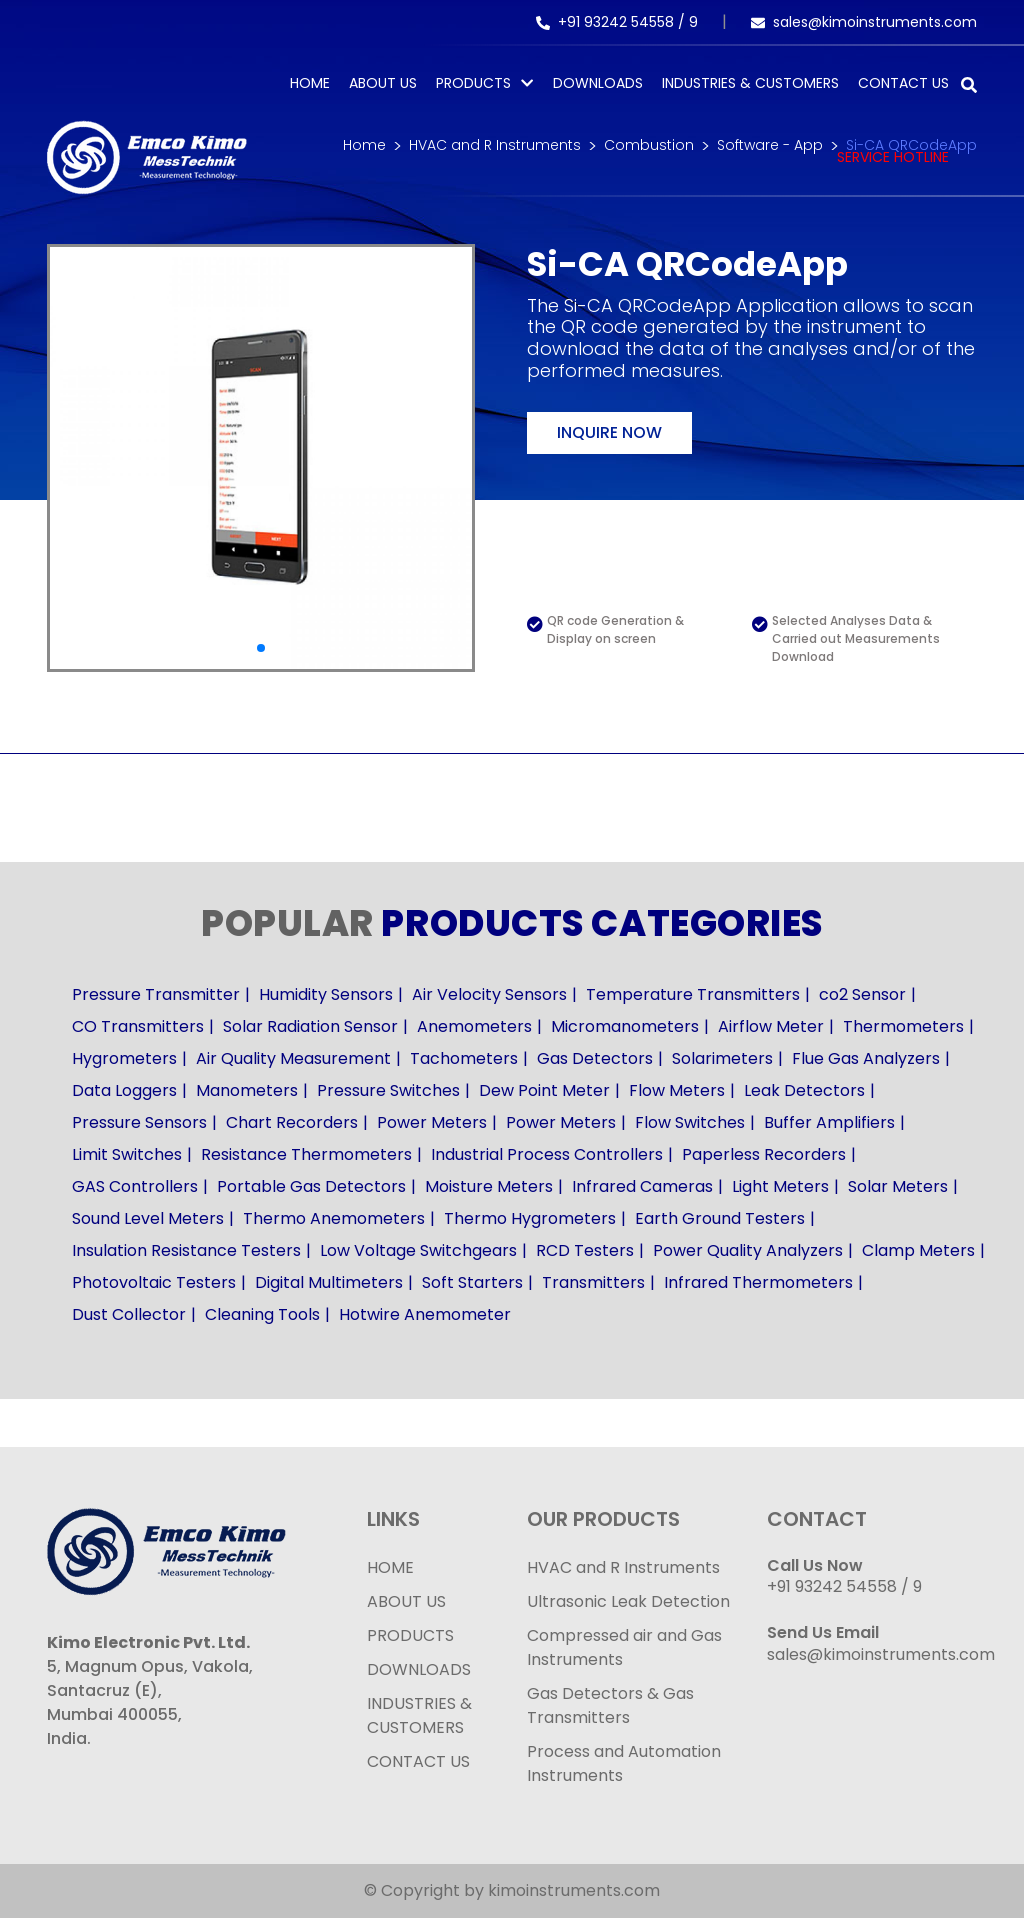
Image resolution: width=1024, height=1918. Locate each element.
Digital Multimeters (329, 1282)
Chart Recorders (292, 1122)
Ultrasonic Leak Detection (628, 1601)
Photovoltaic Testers (154, 1282)
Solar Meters (898, 1186)
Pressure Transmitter (156, 994)
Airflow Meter (771, 1026)
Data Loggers (124, 1090)
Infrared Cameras (642, 1186)
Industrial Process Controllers (547, 1154)
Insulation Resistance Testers (186, 1250)
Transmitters (593, 1282)
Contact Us (903, 83)
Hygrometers (124, 1058)
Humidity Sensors (326, 994)
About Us (383, 83)
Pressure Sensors (139, 1122)
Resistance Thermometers (306, 1154)
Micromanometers (625, 1026)
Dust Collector (129, 1314)
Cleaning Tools (262, 1314)
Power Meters (432, 1122)
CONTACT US (418, 1761)
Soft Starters (472, 1282)
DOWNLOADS (419, 1669)
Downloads (598, 83)
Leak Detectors (804, 1090)
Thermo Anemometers (334, 1218)
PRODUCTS (473, 83)
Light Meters (780, 1186)
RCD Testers (585, 1250)
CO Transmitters (138, 1026)
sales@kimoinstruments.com (864, 22)
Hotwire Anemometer (425, 1314)
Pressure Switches (388, 1090)
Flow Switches (690, 1122)
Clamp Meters (918, 1250)
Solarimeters (722, 1058)
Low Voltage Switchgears (418, 1250)
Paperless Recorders (764, 1154)
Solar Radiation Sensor (310, 1026)
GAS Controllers (135, 1186)
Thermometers (903, 1026)
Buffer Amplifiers (829, 1122)
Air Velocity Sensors (489, 994)
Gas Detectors (595, 1058)
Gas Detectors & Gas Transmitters (610, 1705)
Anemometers (474, 1026)
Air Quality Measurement (293, 1058)
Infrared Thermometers (758, 1282)
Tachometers (464, 1058)
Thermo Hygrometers (530, 1218)
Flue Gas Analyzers (866, 1058)
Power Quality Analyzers (748, 1250)
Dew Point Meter (544, 1090)
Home (310, 83)
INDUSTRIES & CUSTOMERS (419, 1715)
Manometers (247, 1090)
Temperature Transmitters (693, 994)
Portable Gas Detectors (311, 1186)
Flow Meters (677, 1090)
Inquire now (609, 432)
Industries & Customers (750, 83)
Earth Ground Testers (720, 1218)
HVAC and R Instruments (623, 1567)
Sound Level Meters (148, 1218)
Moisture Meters (489, 1186)
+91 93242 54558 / (612, 22)
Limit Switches (127, 1154)
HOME (390, 1567)
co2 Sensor (862, 994)
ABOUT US (406, 1601)
